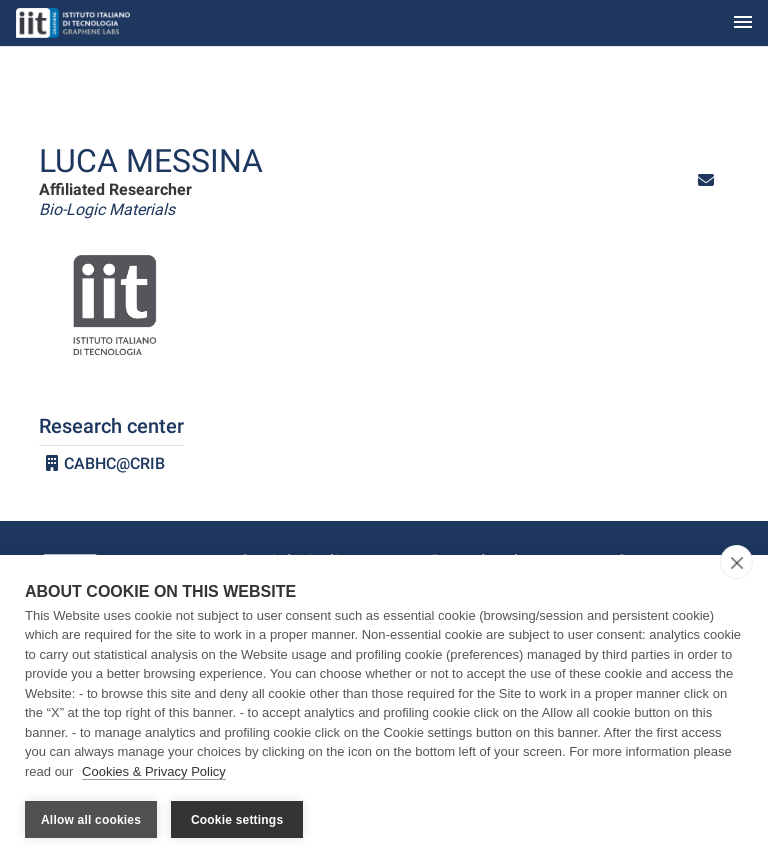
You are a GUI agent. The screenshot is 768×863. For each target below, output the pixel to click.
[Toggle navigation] (743, 23)
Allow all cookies (91, 820)
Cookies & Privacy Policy (154, 771)
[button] (706, 180)
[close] (736, 562)
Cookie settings (237, 820)
